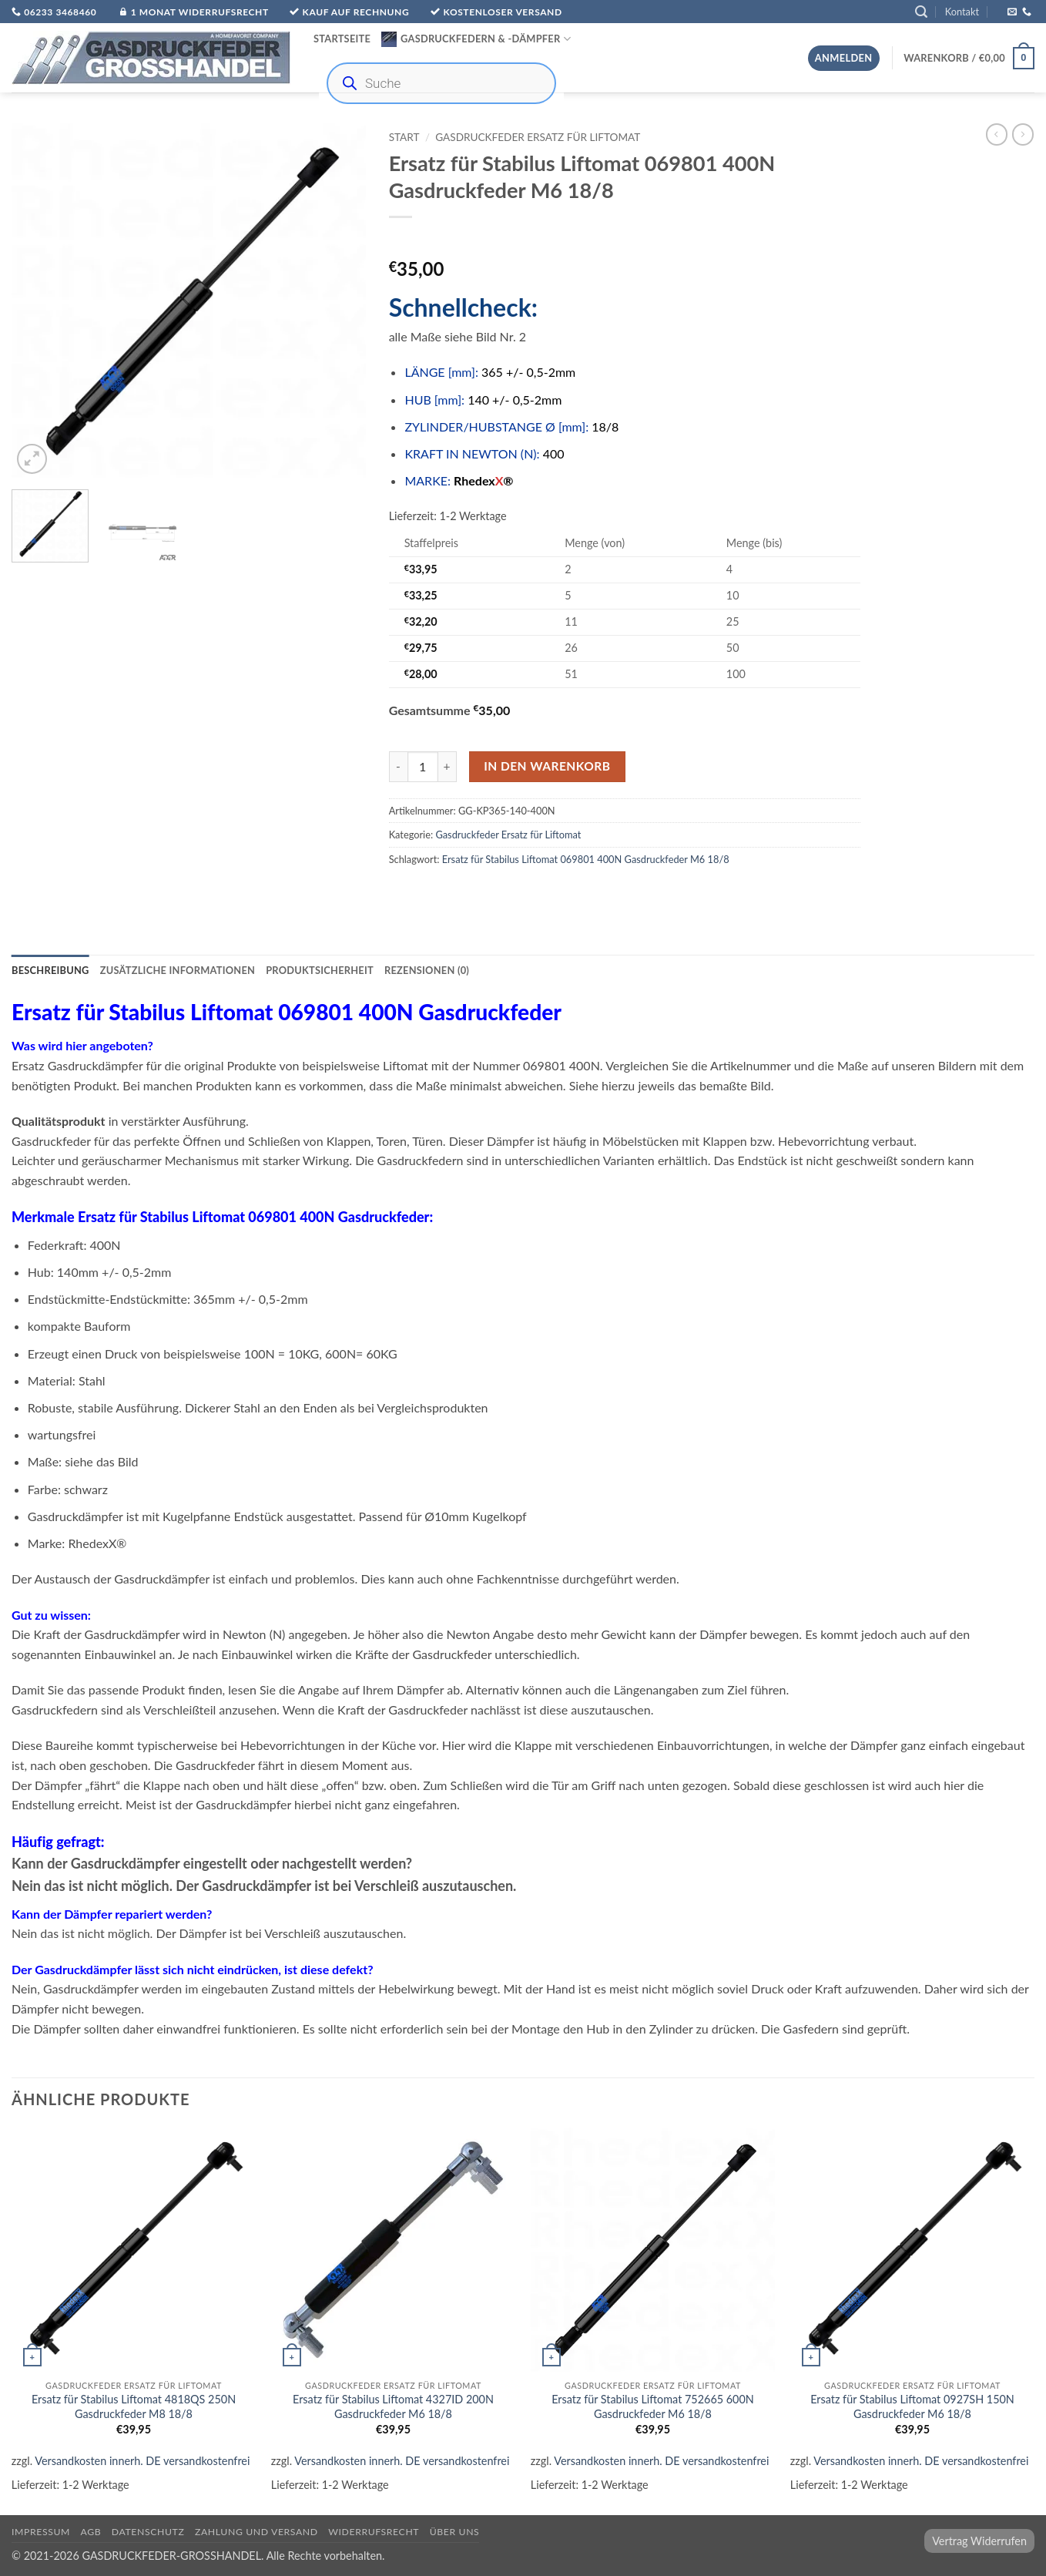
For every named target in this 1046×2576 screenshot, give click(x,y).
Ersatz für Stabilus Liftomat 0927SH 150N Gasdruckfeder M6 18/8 (912, 2406)
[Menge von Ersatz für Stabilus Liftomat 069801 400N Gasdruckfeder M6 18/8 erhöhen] (447, 766)
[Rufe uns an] (1026, 12)
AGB (91, 2531)
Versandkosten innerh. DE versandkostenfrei (142, 2460)
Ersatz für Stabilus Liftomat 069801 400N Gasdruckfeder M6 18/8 (585, 859)
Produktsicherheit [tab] (320, 970)
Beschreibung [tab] (50, 970)
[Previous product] (1023, 134)
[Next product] (996, 134)
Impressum (41, 2531)
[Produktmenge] (422, 766)
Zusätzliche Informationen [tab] (177, 970)
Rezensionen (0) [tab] (426, 970)
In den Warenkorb (547, 766)
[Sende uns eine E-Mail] (1012, 12)
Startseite (341, 38)
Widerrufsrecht (373, 2531)
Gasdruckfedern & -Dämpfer (476, 39)
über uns (455, 2531)
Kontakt (962, 11)
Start (404, 137)
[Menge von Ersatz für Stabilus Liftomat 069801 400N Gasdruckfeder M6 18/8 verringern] (398, 766)
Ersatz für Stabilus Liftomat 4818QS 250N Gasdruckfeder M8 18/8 (134, 2406)
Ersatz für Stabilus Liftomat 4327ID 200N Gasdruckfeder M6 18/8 (393, 2406)
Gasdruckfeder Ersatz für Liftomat (537, 137)
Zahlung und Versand (256, 2531)
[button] (921, 12)
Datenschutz (148, 2531)
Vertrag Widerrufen (979, 2540)
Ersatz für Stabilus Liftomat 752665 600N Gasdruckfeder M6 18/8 (652, 2406)
